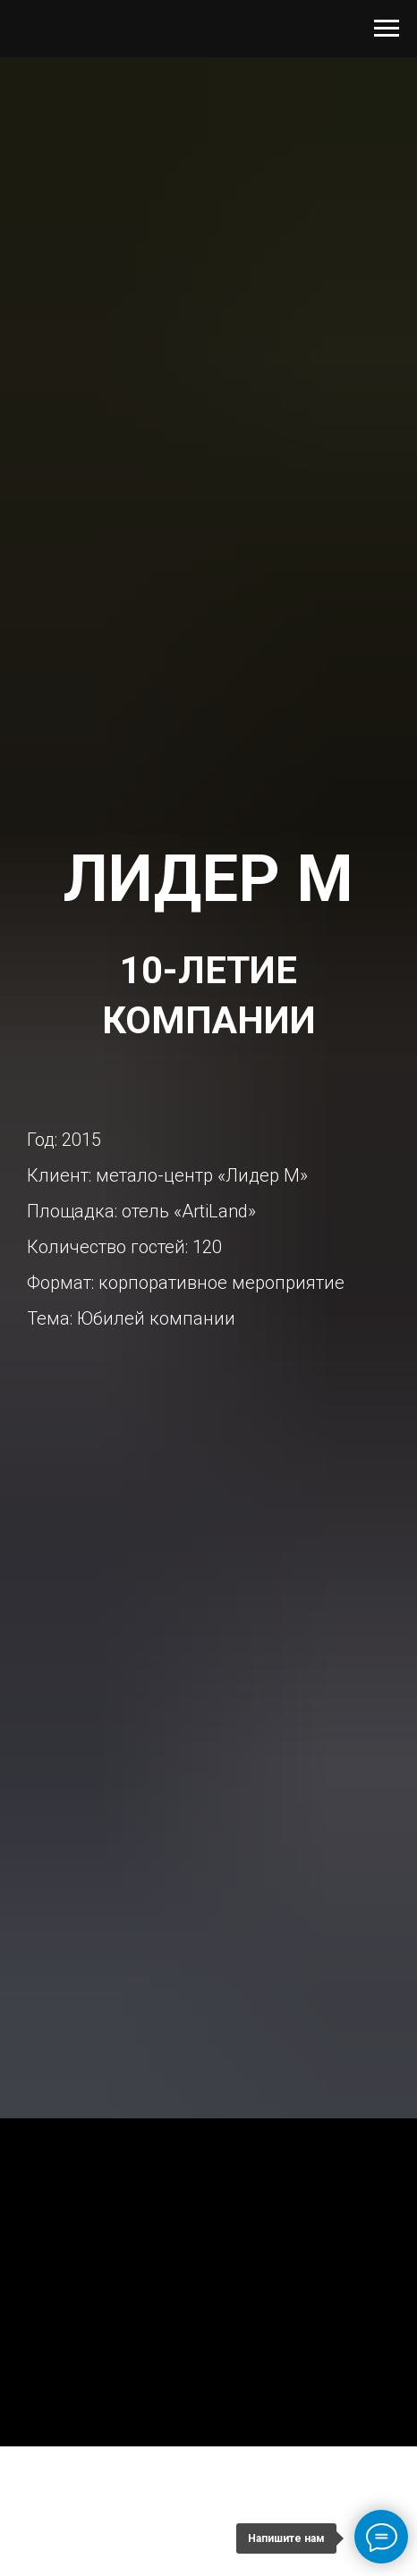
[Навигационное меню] (386, 29)
